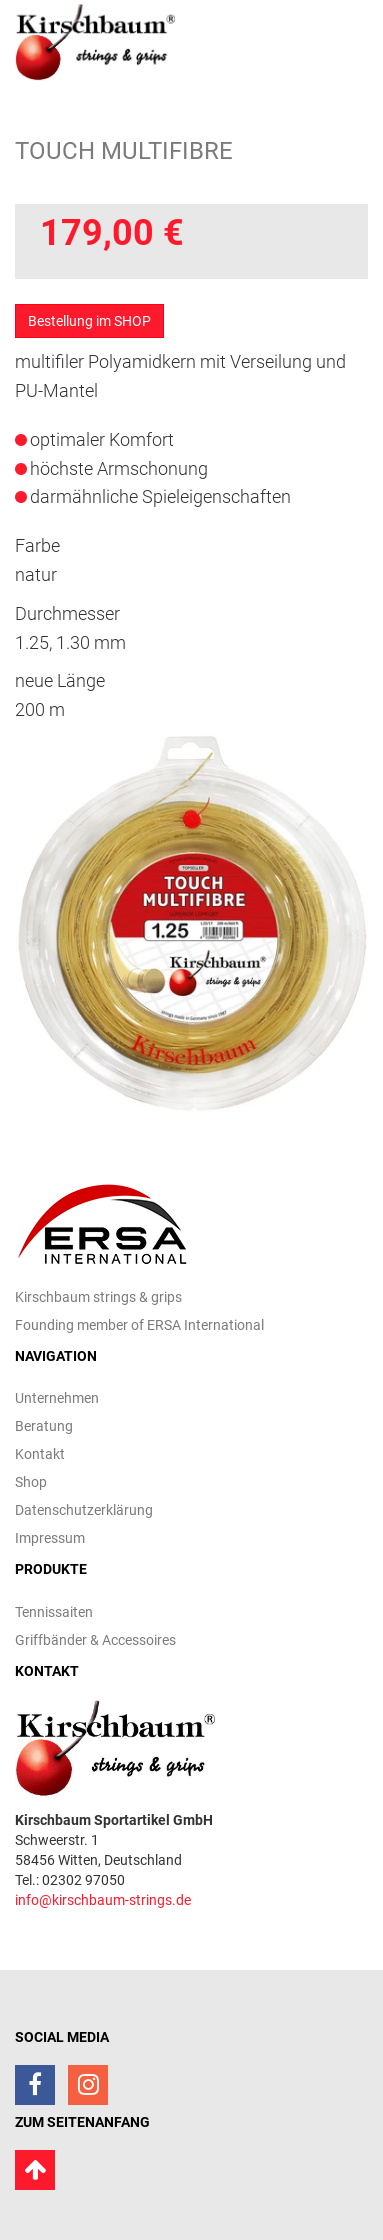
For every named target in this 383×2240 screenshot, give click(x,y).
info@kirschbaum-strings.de (103, 1900)
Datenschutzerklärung (84, 1510)
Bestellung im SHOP (89, 321)
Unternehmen (57, 1398)
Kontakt (40, 1454)
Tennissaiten (54, 1612)
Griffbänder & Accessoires (95, 1640)
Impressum (50, 1538)
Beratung (44, 1426)
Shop (31, 1482)
